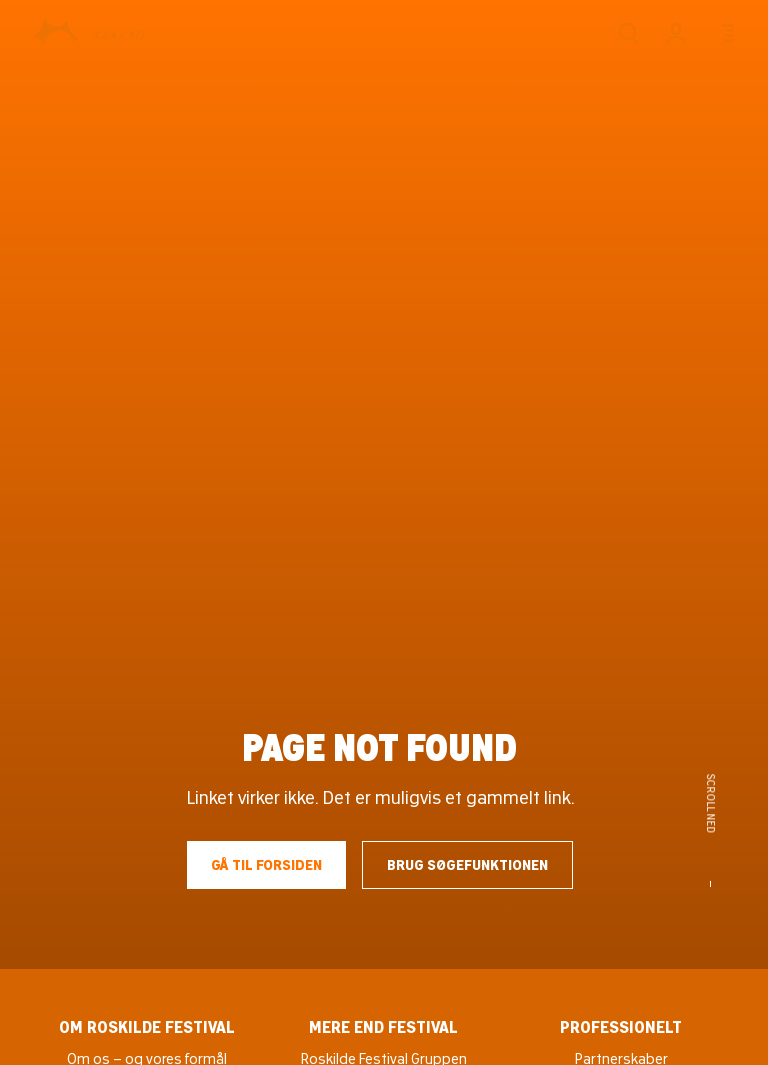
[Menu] (724, 33)
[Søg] (628, 33)
